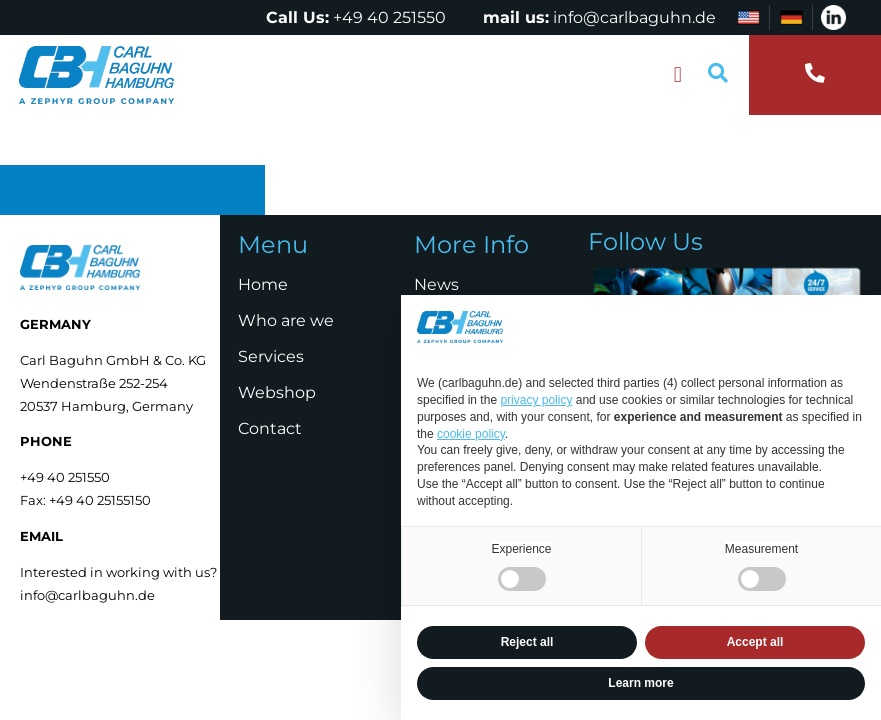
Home (263, 284)
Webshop (277, 392)
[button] (677, 75)
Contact (270, 428)
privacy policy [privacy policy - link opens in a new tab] (536, 400)
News (436, 284)
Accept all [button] (755, 642)
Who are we (286, 320)
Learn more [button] (640, 683)
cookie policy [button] (471, 434)
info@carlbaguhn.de (634, 17)
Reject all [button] (527, 642)
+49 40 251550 (389, 17)
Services (271, 356)
